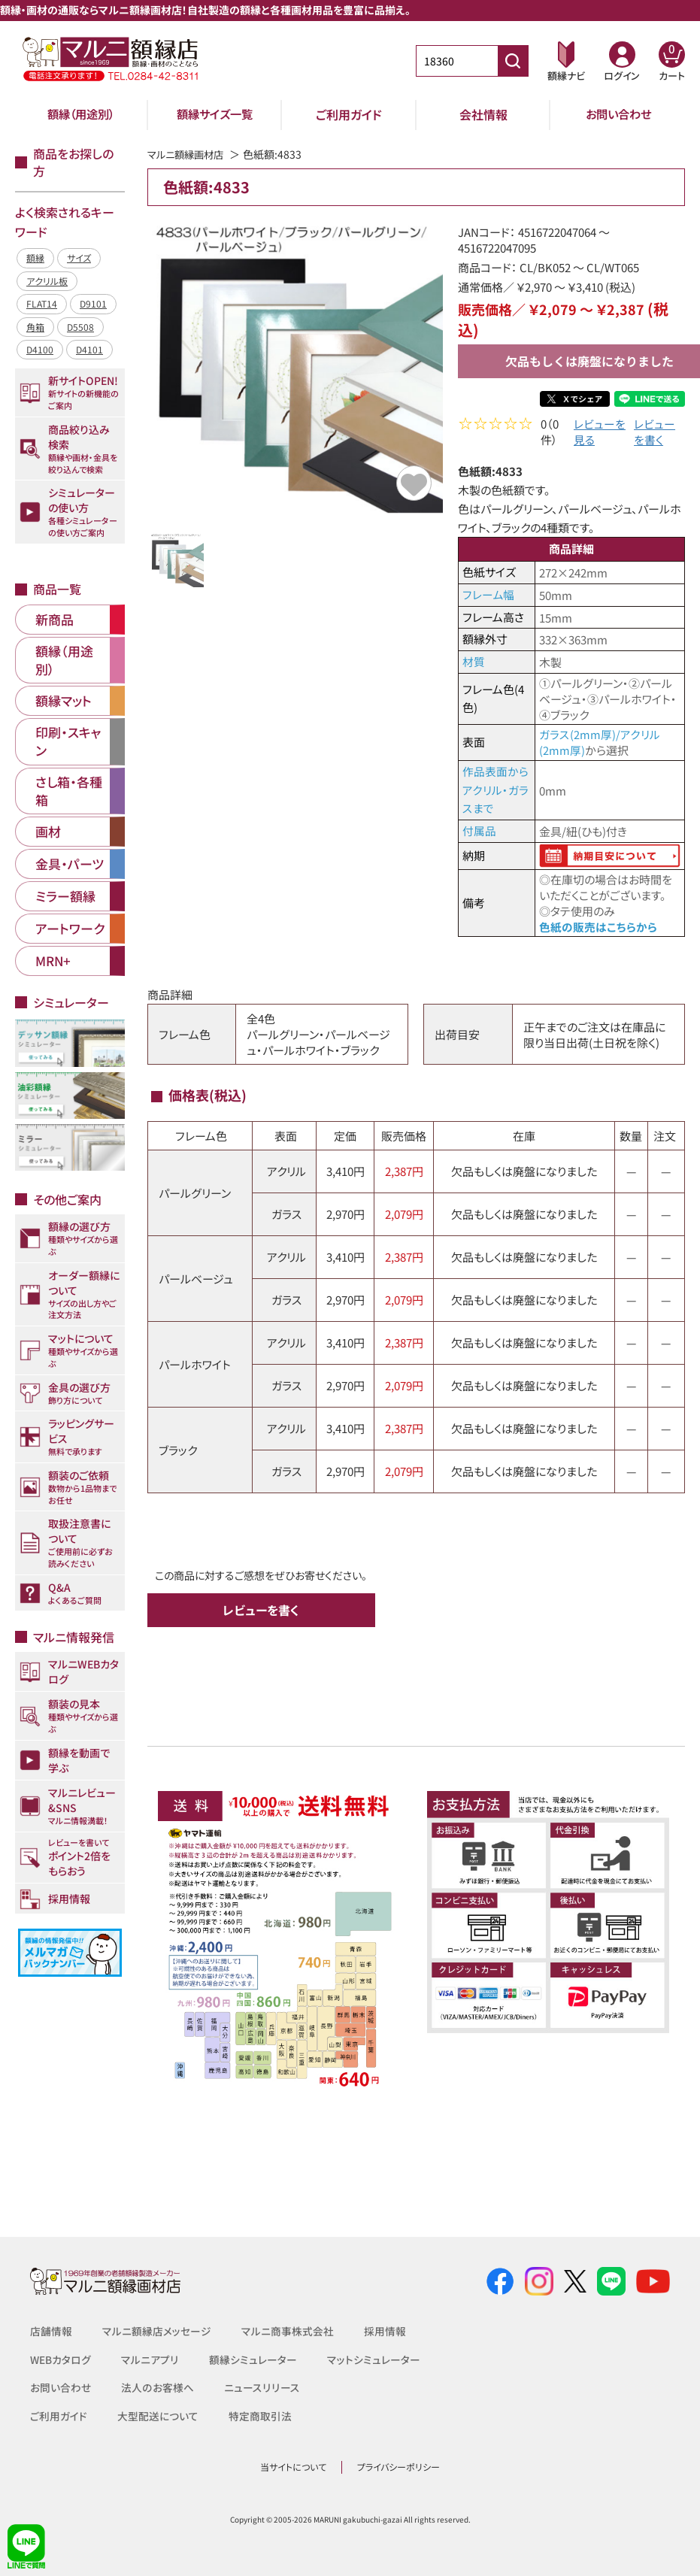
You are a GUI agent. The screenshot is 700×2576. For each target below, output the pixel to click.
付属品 (479, 832)
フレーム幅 (488, 597)
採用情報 (385, 2331)
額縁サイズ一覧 (215, 114)
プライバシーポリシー (398, 2468)
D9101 (93, 303)
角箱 (35, 326)
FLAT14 (41, 303)
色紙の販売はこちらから (598, 928)
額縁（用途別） (80, 114)
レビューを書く (654, 434)
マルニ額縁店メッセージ (156, 2331)
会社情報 (483, 114)
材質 (473, 663)
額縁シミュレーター (253, 2360)
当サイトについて (293, 2468)
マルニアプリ (150, 2360)
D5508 (80, 326)
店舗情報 (51, 2331)
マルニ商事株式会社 (287, 2331)
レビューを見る (600, 434)
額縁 (35, 257)
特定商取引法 (260, 2416)
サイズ (79, 257)
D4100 (39, 349)
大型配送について (157, 2416)
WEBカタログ (61, 2360)
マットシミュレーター (373, 2360)
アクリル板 (47, 280)
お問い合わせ (618, 114)
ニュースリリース (260, 2388)
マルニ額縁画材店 (188, 154)
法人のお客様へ (157, 2388)
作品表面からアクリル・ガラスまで (495, 791)
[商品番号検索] (513, 61)
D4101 (89, 349)
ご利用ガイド (349, 114)
